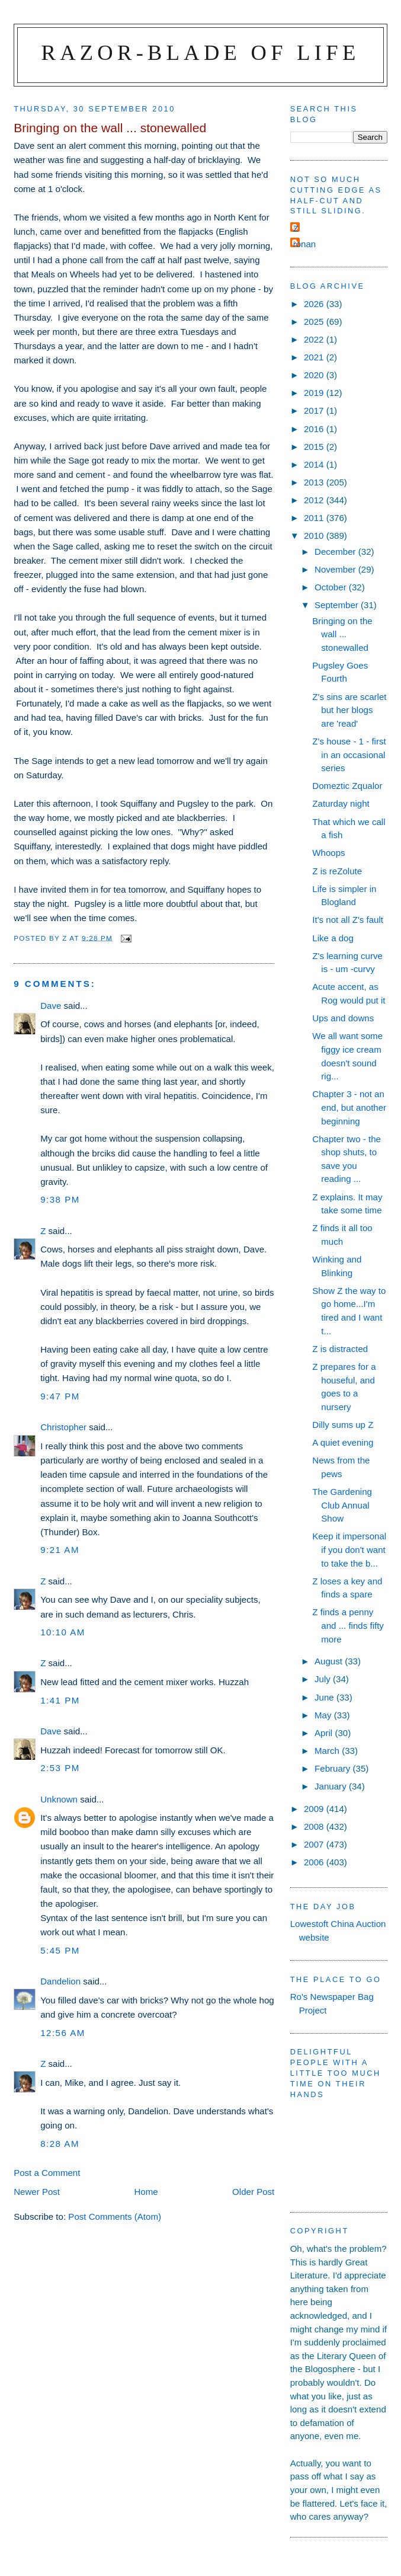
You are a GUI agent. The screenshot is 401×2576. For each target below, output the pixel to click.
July (324, 1679)
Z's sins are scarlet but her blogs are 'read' (349, 710)
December (336, 551)
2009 (315, 1809)
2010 (315, 535)
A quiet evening (342, 1442)
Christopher (63, 1427)
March (328, 1751)
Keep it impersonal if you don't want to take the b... (349, 1549)
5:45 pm (60, 1950)
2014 (315, 464)
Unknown (59, 1799)
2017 (315, 410)
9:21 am (59, 1550)
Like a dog (333, 938)
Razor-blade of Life (200, 52)
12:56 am (62, 2033)
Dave (50, 1006)
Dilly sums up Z (342, 1425)
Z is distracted (340, 1349)
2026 (315, 304)
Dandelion (60, 1981)
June (325, 1697)
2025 (315, 322)
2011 (315, 518)
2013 (315, 482)
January (332, 1786)
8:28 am (59, 2144)
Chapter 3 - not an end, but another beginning (349, 1107)
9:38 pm (60, 1199)
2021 (315, 357)
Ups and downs (343, 1018)
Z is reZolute (337, 871)
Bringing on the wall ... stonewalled (342, 634)
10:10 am (62, 1632)
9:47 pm (60, 1396)
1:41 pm (60, 1700)
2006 (315, 1862)
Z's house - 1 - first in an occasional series (349, 754)
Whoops (328, 853)
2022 (315, 339)
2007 (315, 1844)
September (338, 605)
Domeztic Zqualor (347, 786)
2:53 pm (60, 1768)
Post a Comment (47, 2173)
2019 (315, 393)
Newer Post (37, 2192)
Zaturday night (340, 803)
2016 (315, 429)
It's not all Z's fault (347, 920)
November (336, 569)
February (334, 1768)
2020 (315, 375)
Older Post (253, 2192)
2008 (315, 1826)
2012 (315, 500)
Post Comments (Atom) (114, 2216)
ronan (304, 244)
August (330, 1661)
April (325, 1733)
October (332, 587)
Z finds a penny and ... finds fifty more (348, 1625)
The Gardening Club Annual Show (342, 1505)
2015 (315, 447)
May (324, 1715)
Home (146, 2192)
